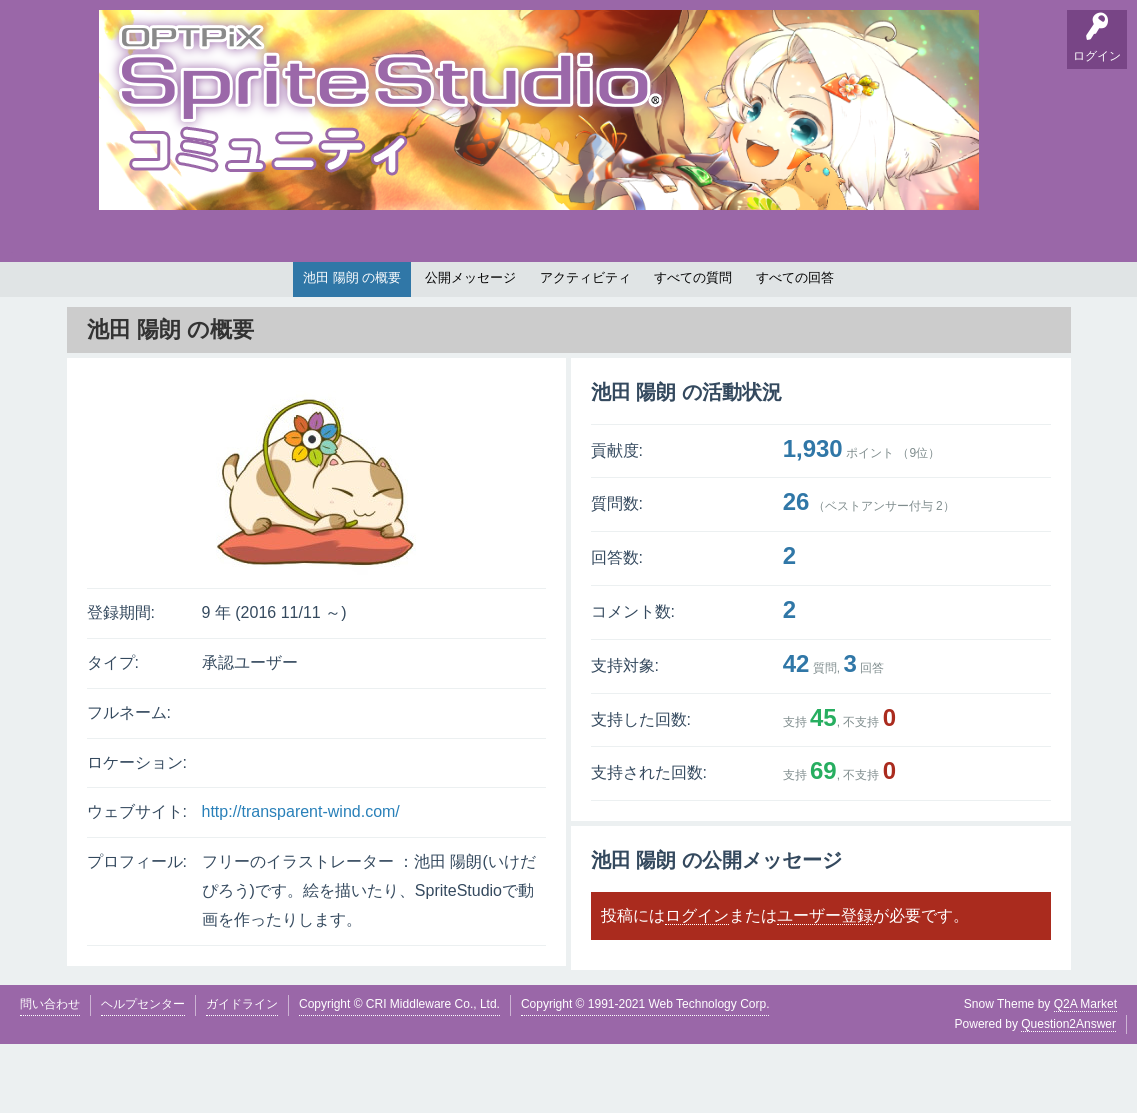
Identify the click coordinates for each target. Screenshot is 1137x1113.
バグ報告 (309, 296)
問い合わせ (50, 1073)
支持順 (374, 296)
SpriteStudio (1005, 296)
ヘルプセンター (143, 1073)
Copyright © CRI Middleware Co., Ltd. (399, 1073)
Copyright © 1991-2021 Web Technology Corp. (645, 1073)
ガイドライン (242, 1073)
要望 (182, 296)
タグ (436, 296)
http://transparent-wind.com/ (301, 880)
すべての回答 (795, 346)
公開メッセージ (470, 346)
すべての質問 (693, 346)
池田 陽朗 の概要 (352, 346)
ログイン (697, 983)
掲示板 (244, 296)
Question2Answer (1068, 1092)
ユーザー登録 (825, 983)
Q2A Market (1085, 1073)
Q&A (120, 296)
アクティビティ (585, 346)
